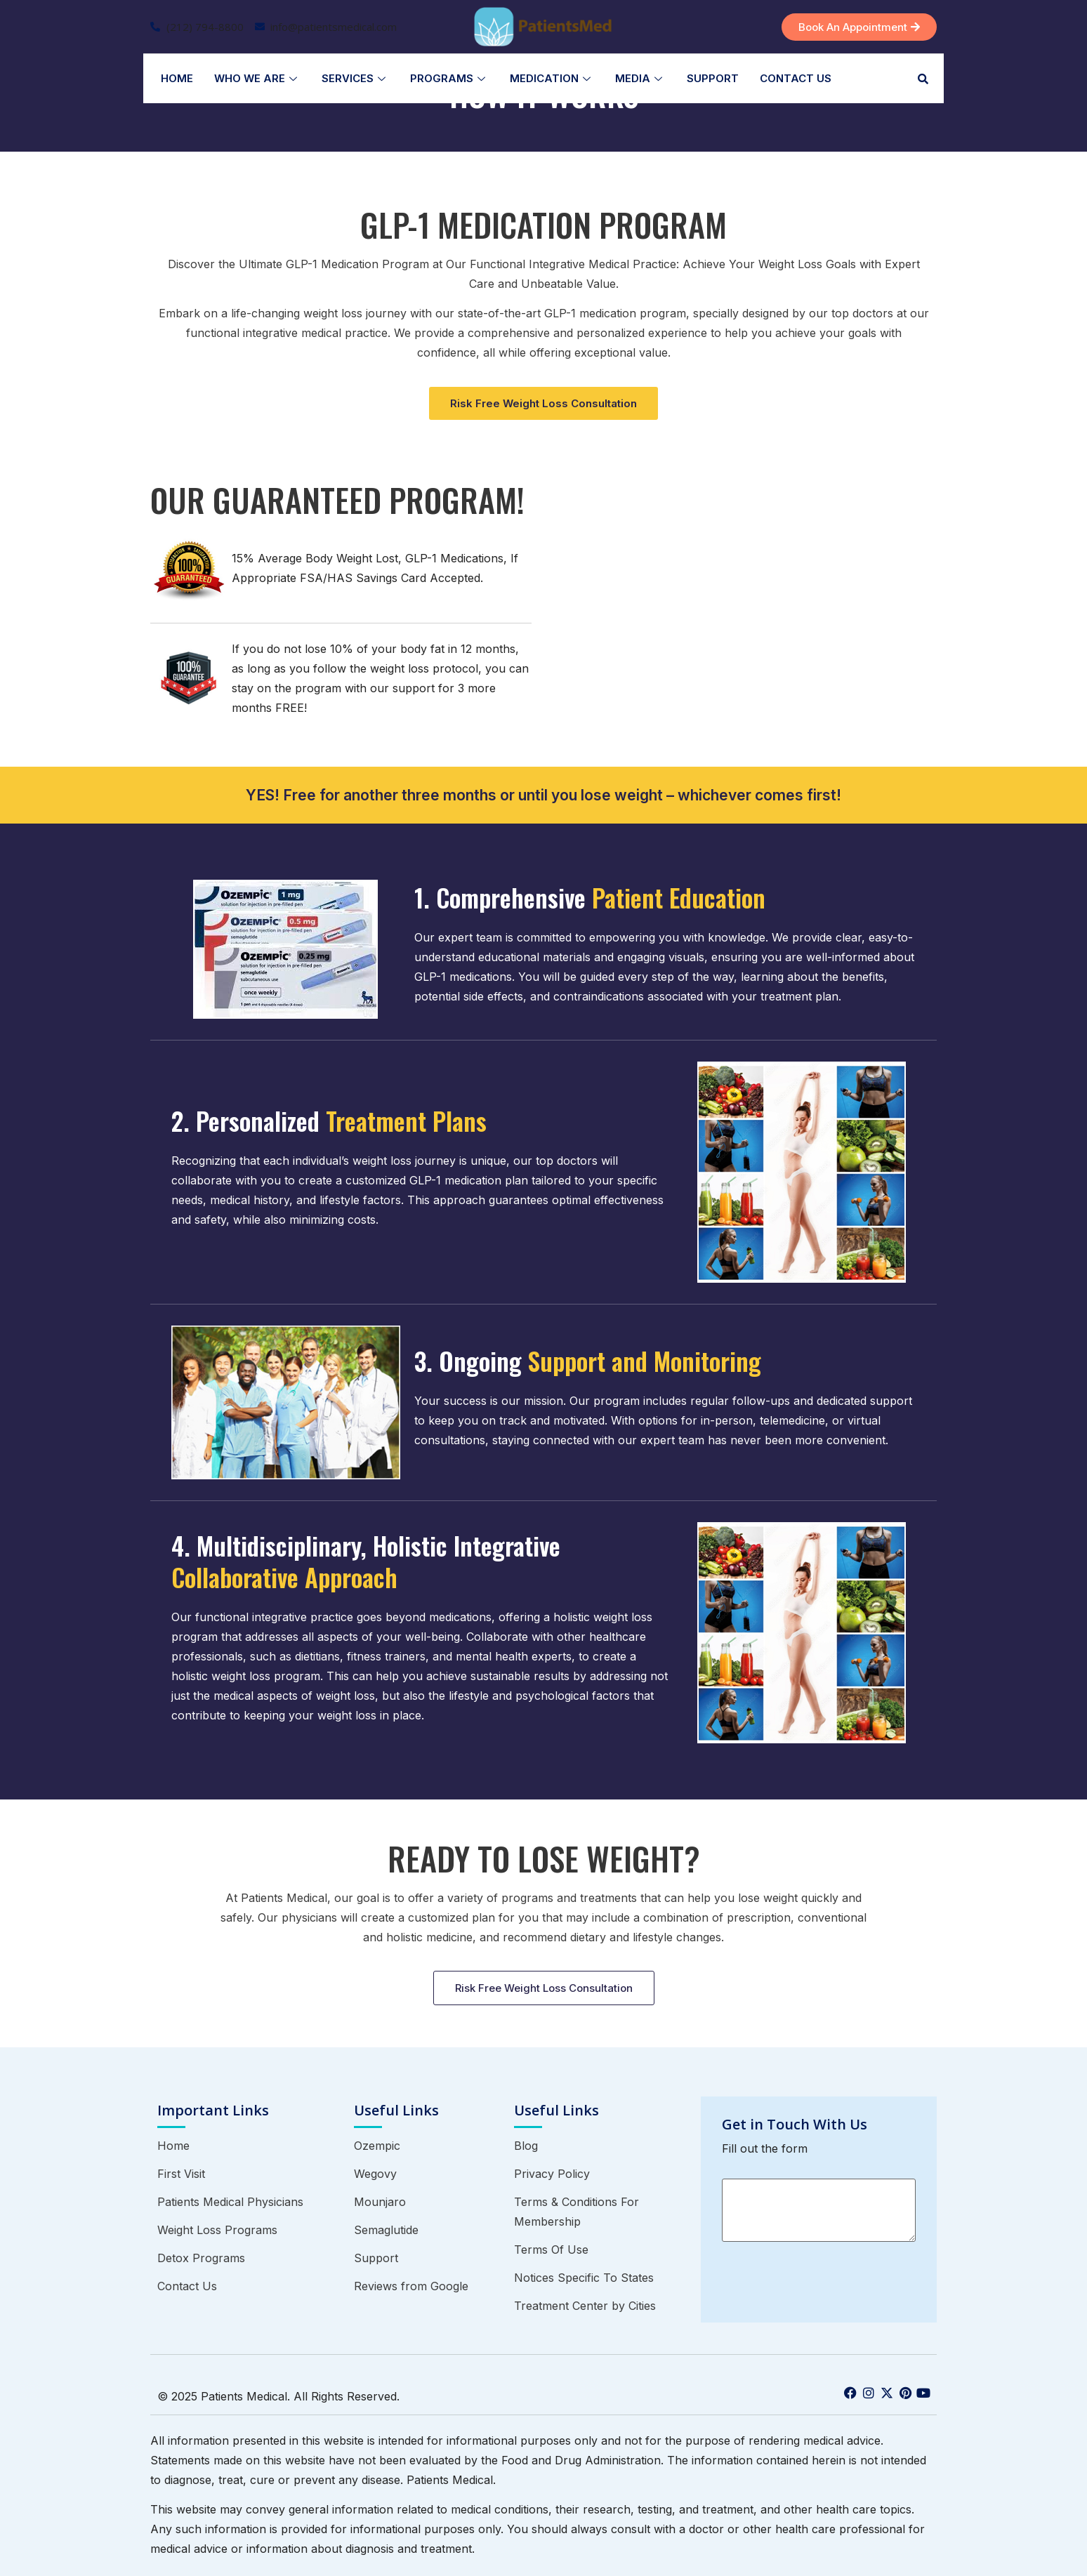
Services (355, 78)
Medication (552, 78)
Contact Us (795, 78)
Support (713, 78)
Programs (449, 78)
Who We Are (257, 78)
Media (640, 78)
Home (177, 78)
